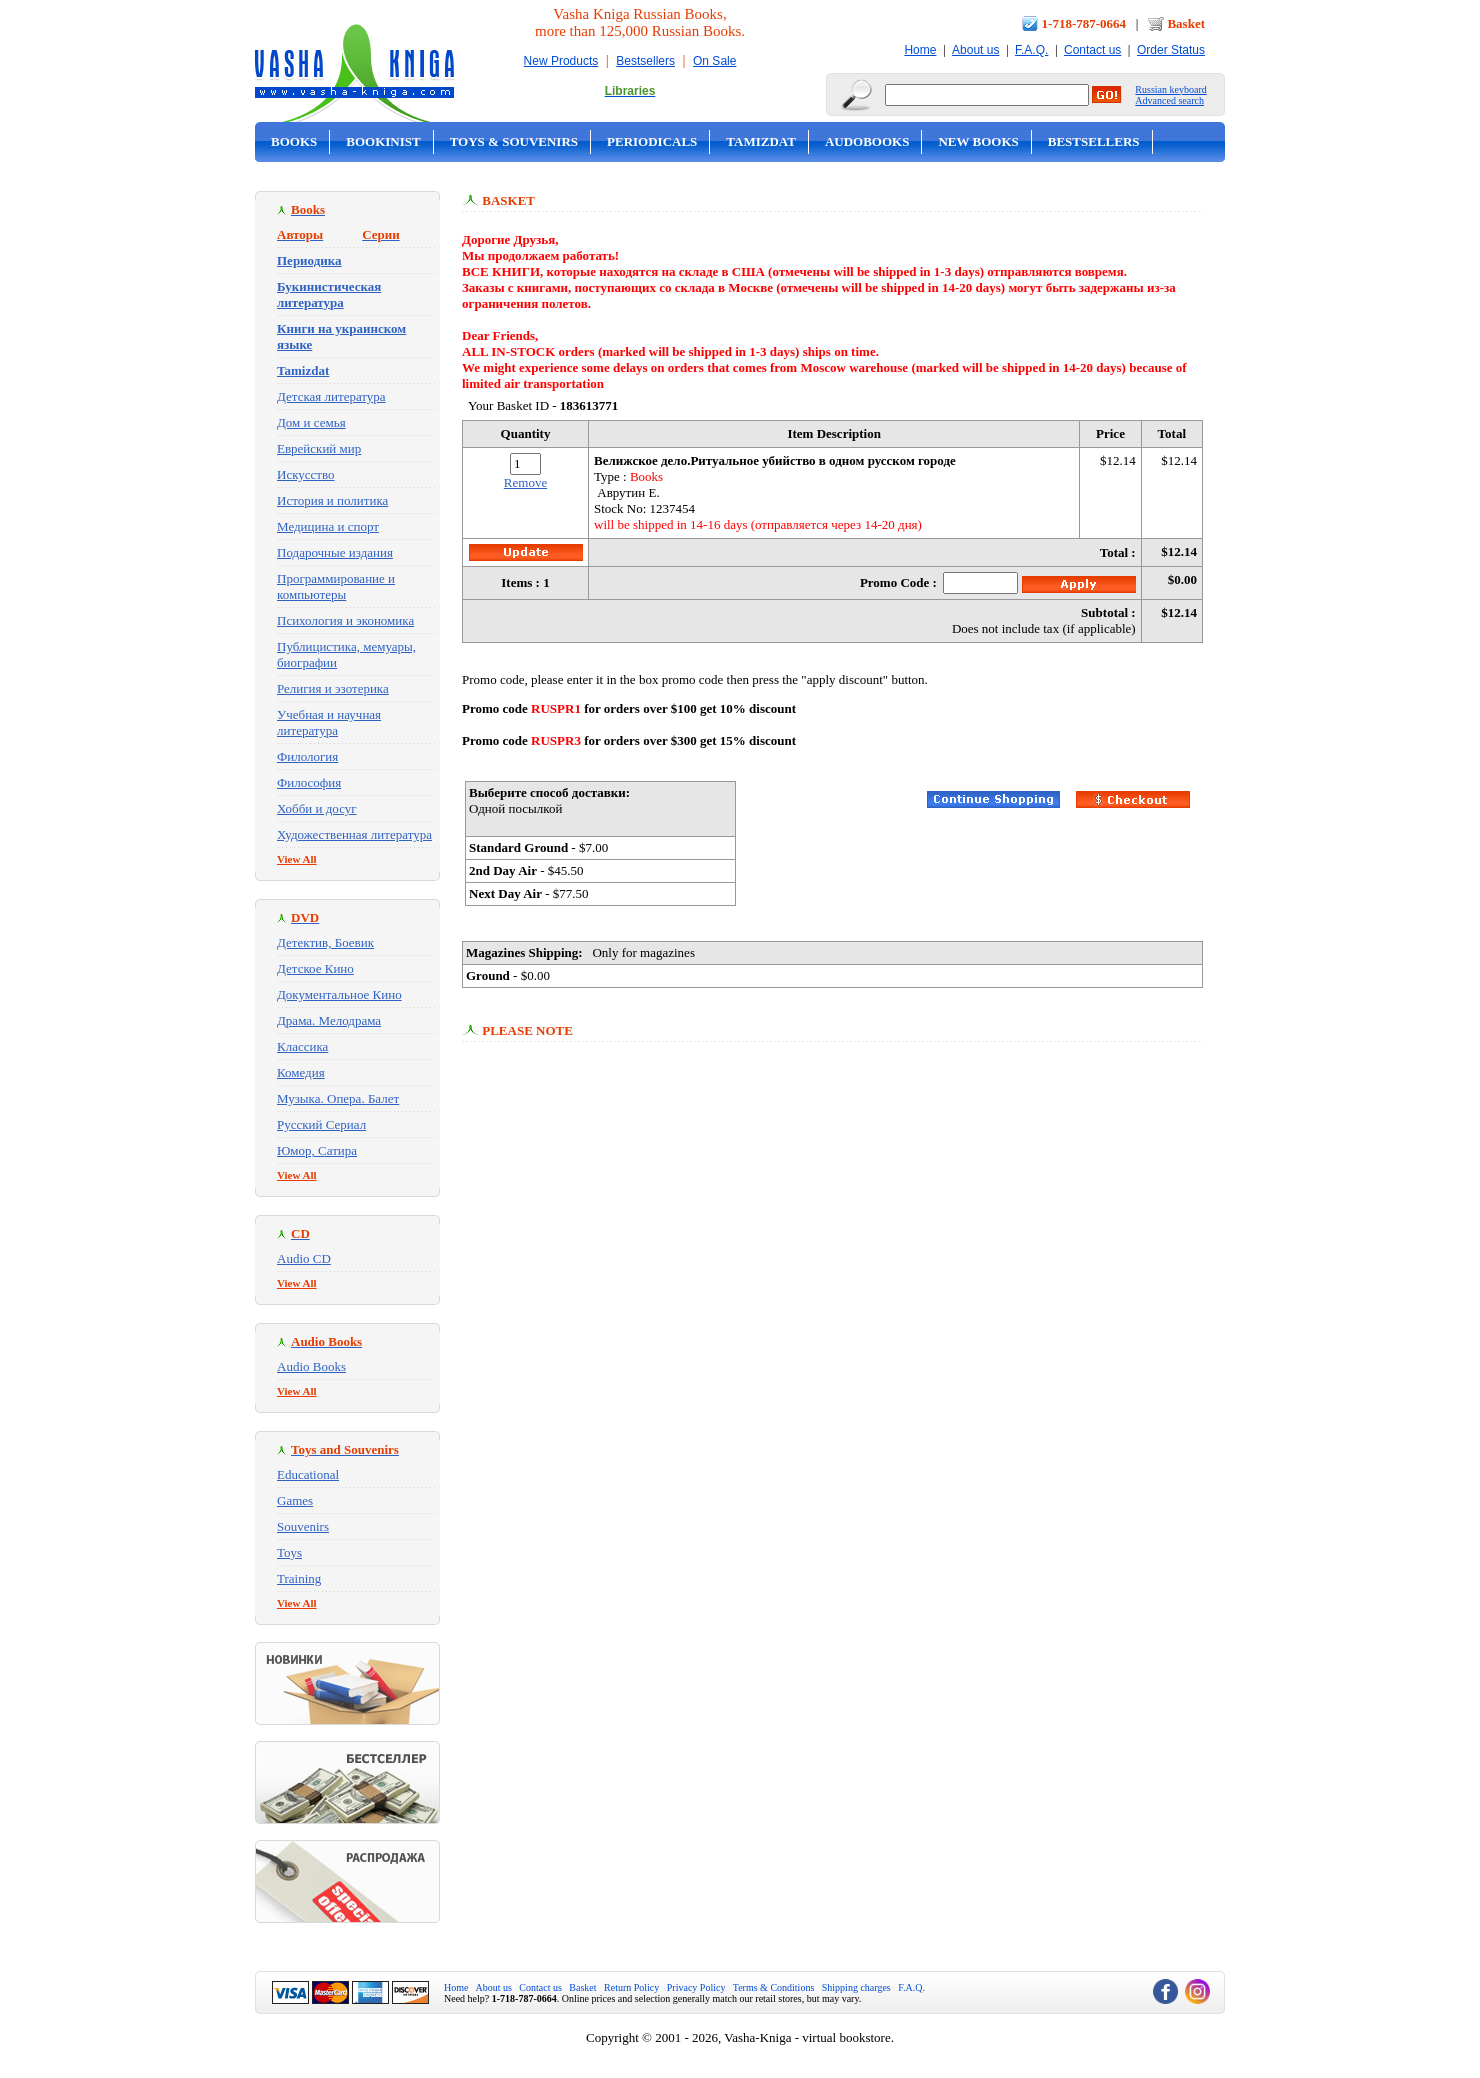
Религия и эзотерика (333, 688)
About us (975, 50)
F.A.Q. (1031, 50)
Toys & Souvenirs (514, 141)
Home (920, 50)
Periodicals (652, 141)
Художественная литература (354, 834)
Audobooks (867, 141)
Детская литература (331, 396)
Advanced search (1169, 100)
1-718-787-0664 (1084, 23)
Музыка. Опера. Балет (338, 1098)
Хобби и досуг (317, 808)
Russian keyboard (1170, 89)
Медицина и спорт (328, 526)
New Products (561, 61)
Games (295, 1500)
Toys (289, 1552)
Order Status (1171, 50)
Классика (302, 1046)
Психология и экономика (345, 620)
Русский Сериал (321, 1124)
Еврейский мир (319, 448)
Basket (1186, 23)
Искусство (306, 474)
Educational (308, 1474)
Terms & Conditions (774, 1987)
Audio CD (304, 1258)
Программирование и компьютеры (336, 586)
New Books (978, 141)
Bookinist (383, 141)
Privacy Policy (696, 1987)
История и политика (332, 500)
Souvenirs (303, 1526)
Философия (309, 782)
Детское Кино (315, 968)
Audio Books (311, 1366)
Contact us (1092, 50)
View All (297, 859)
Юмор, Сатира (317, 1150)
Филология (307, 756)
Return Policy (631, 1987)
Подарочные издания (335, 552)
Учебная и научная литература (329, 722)
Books (294, 141)
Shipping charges (856, 1987)
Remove (525, 482)
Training (299, 1578)
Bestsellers (645, 61)
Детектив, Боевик (325, 942)
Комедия (301, 1072)
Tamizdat (761, 141)
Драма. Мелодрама (329, 1020)
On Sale (714, 61)
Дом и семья (311, 422)
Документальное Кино (339, 994)
